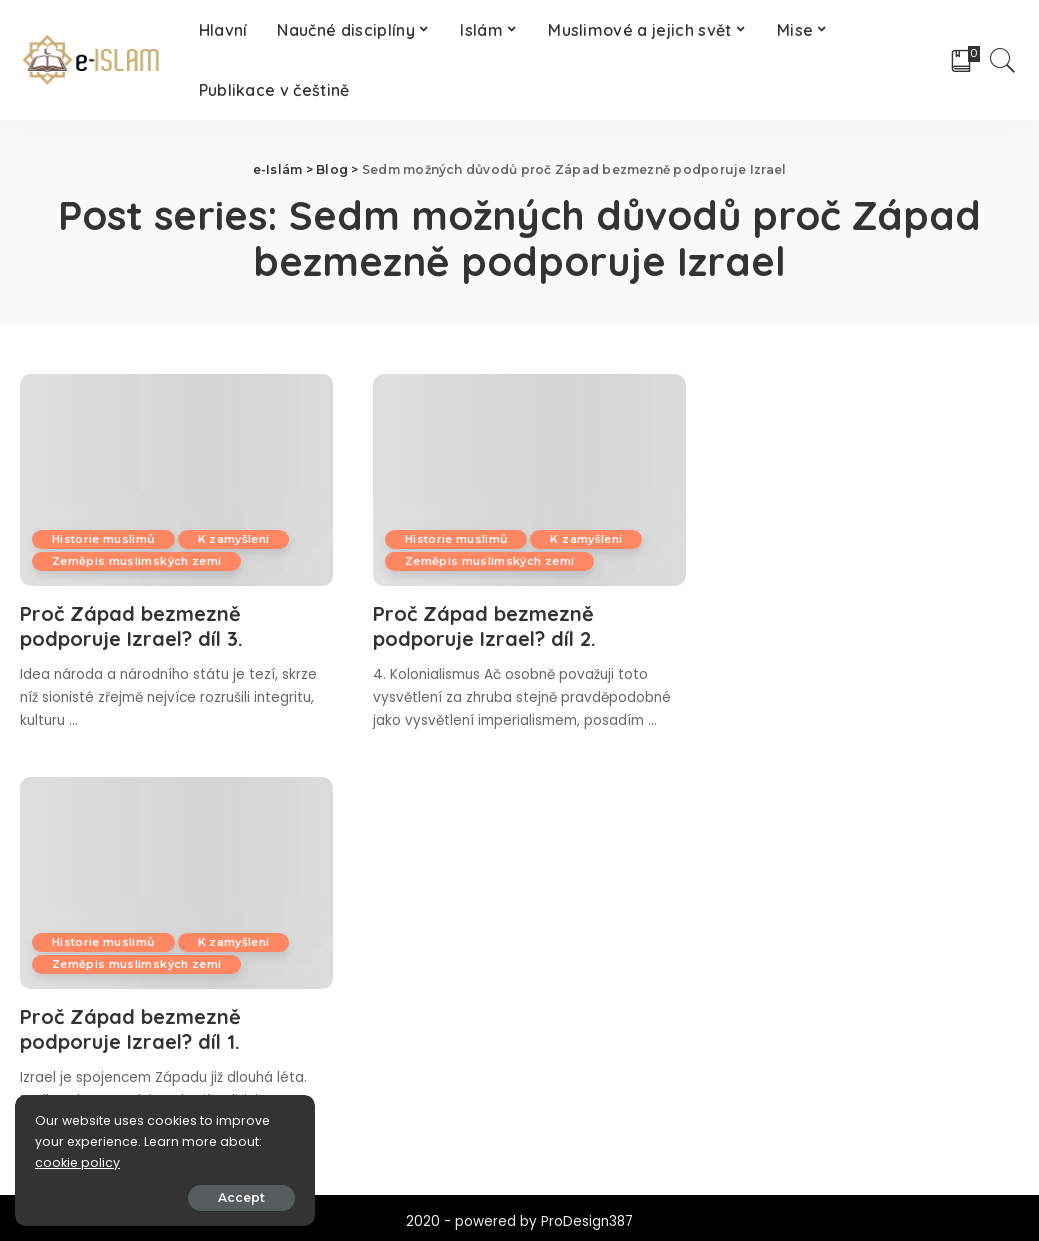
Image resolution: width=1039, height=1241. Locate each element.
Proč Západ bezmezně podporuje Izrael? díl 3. (131, 626)
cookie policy (77, 1162)
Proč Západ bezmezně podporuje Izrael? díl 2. (484, 626)
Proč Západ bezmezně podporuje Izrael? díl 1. (130, 1029)
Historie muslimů (103, 539)
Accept (241, 1197)
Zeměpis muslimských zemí (136, 561)
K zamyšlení (234, 539)
